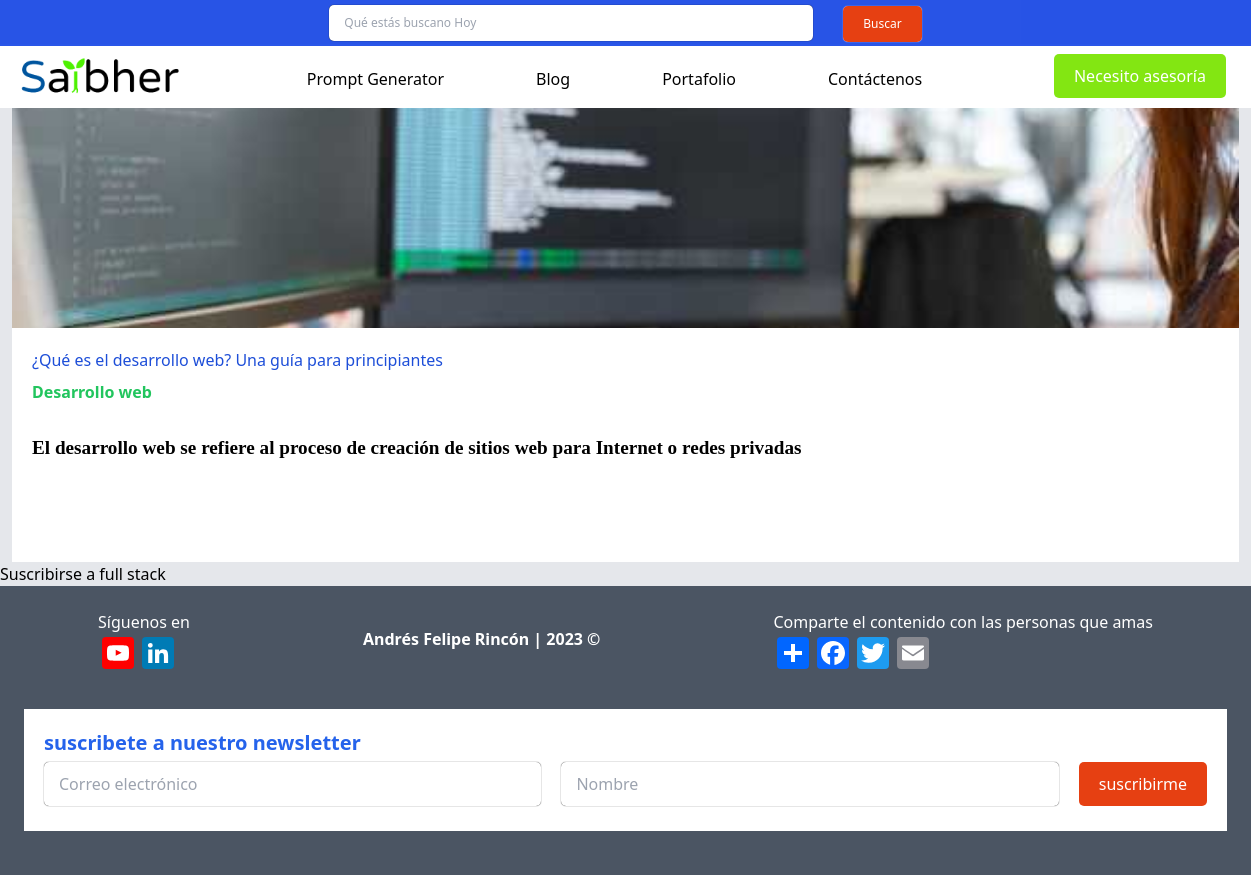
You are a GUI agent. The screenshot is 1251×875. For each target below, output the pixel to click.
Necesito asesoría (1140, 76)
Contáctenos (875, 79)
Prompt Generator (375, 79)
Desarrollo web (92, 392)
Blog (553, 79)
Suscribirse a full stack (83, 574)
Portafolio (699, 79)
